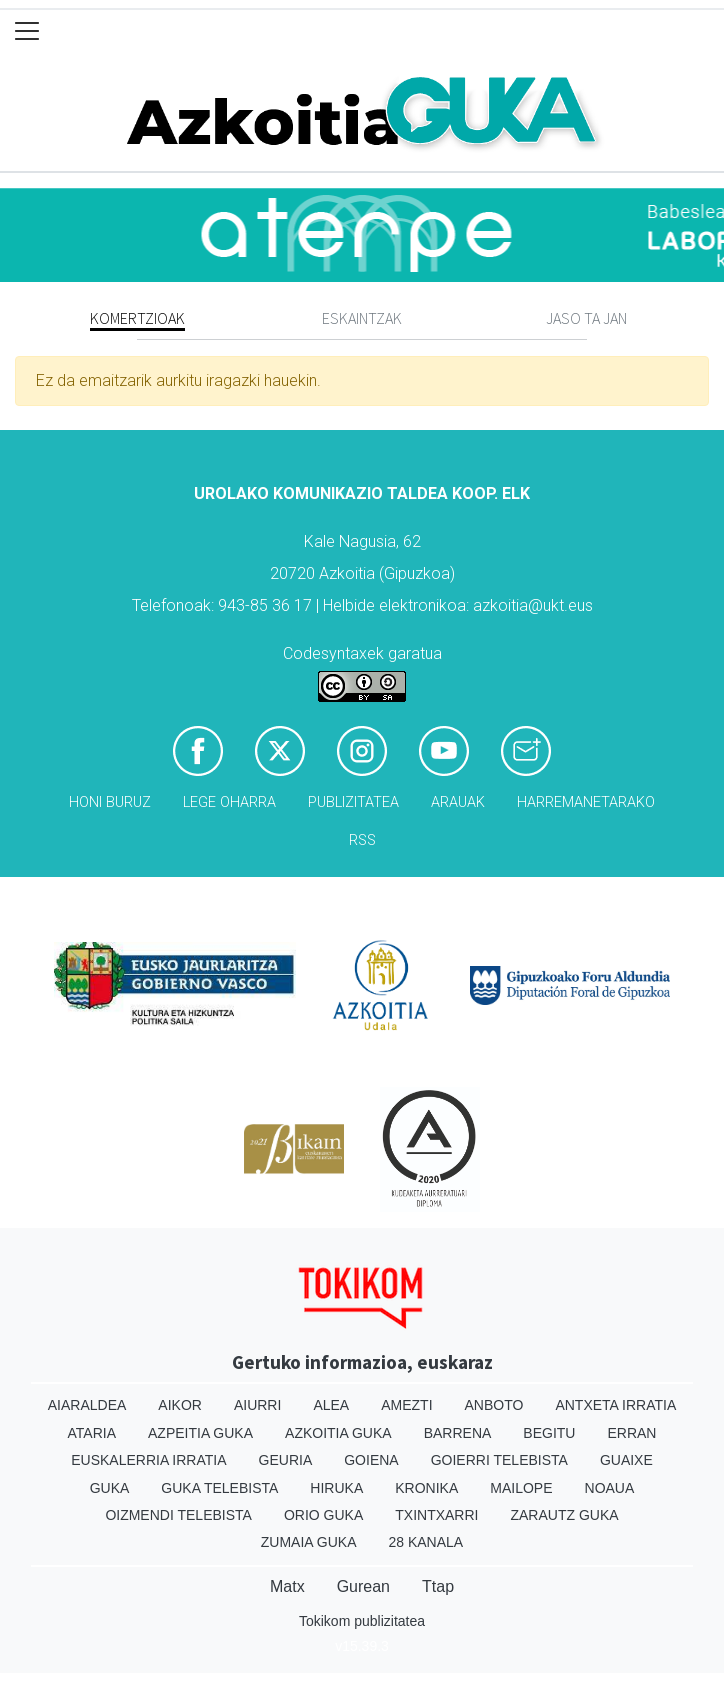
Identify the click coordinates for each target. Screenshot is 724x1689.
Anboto (494, 1405)
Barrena (458, 1433)
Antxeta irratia (615, 1405)
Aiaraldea (87, 1405)
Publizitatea (353, 802)
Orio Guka (323, 1515)
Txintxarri (436, 1515)
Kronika (426, 1488)
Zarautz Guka (564, 1515)
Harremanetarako (586, 802)
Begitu (549, 1433)
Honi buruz (110, 802)
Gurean (363, 1586)
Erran (631, 1433)
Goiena (371, 1460)
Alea (331, 1405)
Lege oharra (229, 802)
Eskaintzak (362, 318)
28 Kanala (425, 1542)
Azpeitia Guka (200, 1433)
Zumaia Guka (309, 1542)
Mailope (521, 1488)
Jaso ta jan (586, 318)
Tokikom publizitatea (362, 1621)
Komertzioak (137, 318)
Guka (110, 1488)
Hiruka (336, 1488)
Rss (362, 840)
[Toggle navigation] (27, 31)
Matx (287, 1586)
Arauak (458, 802)
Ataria (92, 1433)
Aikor (180, 1405)
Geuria (286, 1460)
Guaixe (626, 1460)
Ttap (438, 1586)
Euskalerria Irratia (148, 1460)
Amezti (406, 1405)
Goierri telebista (499, 1460)
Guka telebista (219, 1488)
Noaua (610, 1488)
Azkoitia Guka (338, 1433)
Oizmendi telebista (178, 1515)
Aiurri (257, 1405)
